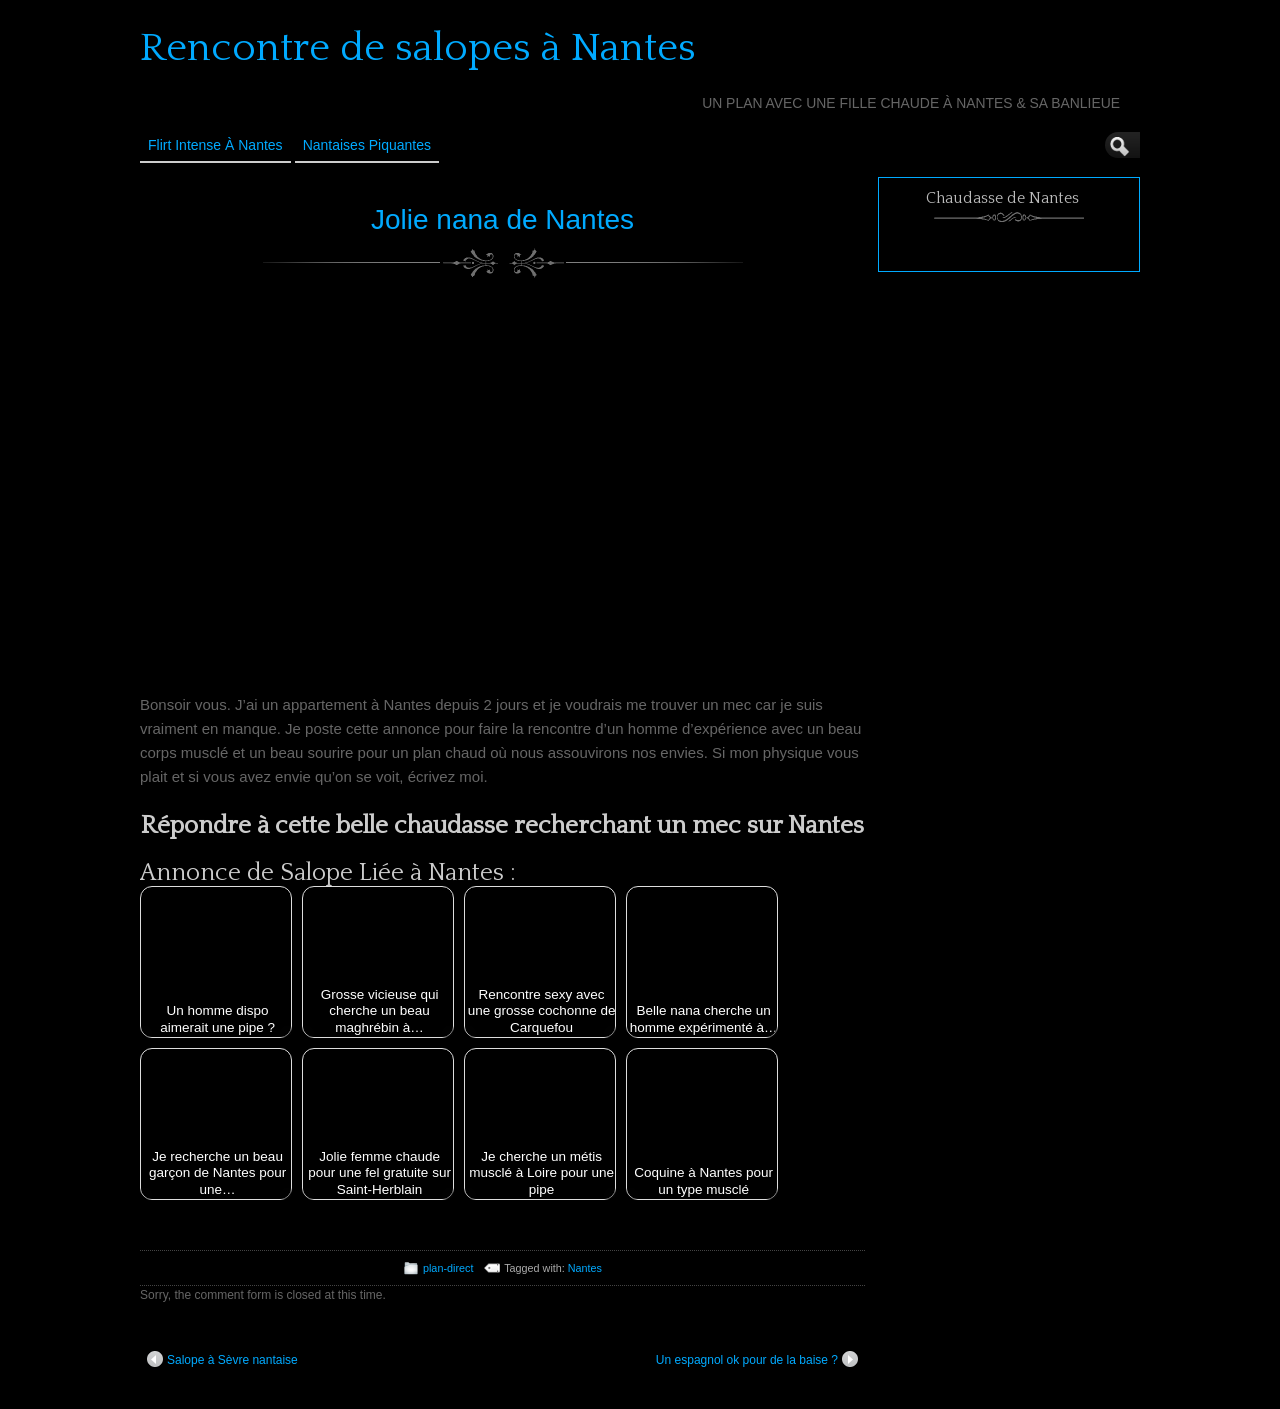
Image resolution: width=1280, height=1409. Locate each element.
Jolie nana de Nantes (502, 219)
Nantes (585, 1268)
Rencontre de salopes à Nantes (418, 48)
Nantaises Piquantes (367, 145)
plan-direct (448, 1268)
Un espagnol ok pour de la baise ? (757, 1359)
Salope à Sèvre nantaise (222, 1359)
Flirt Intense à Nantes (215, 145)
